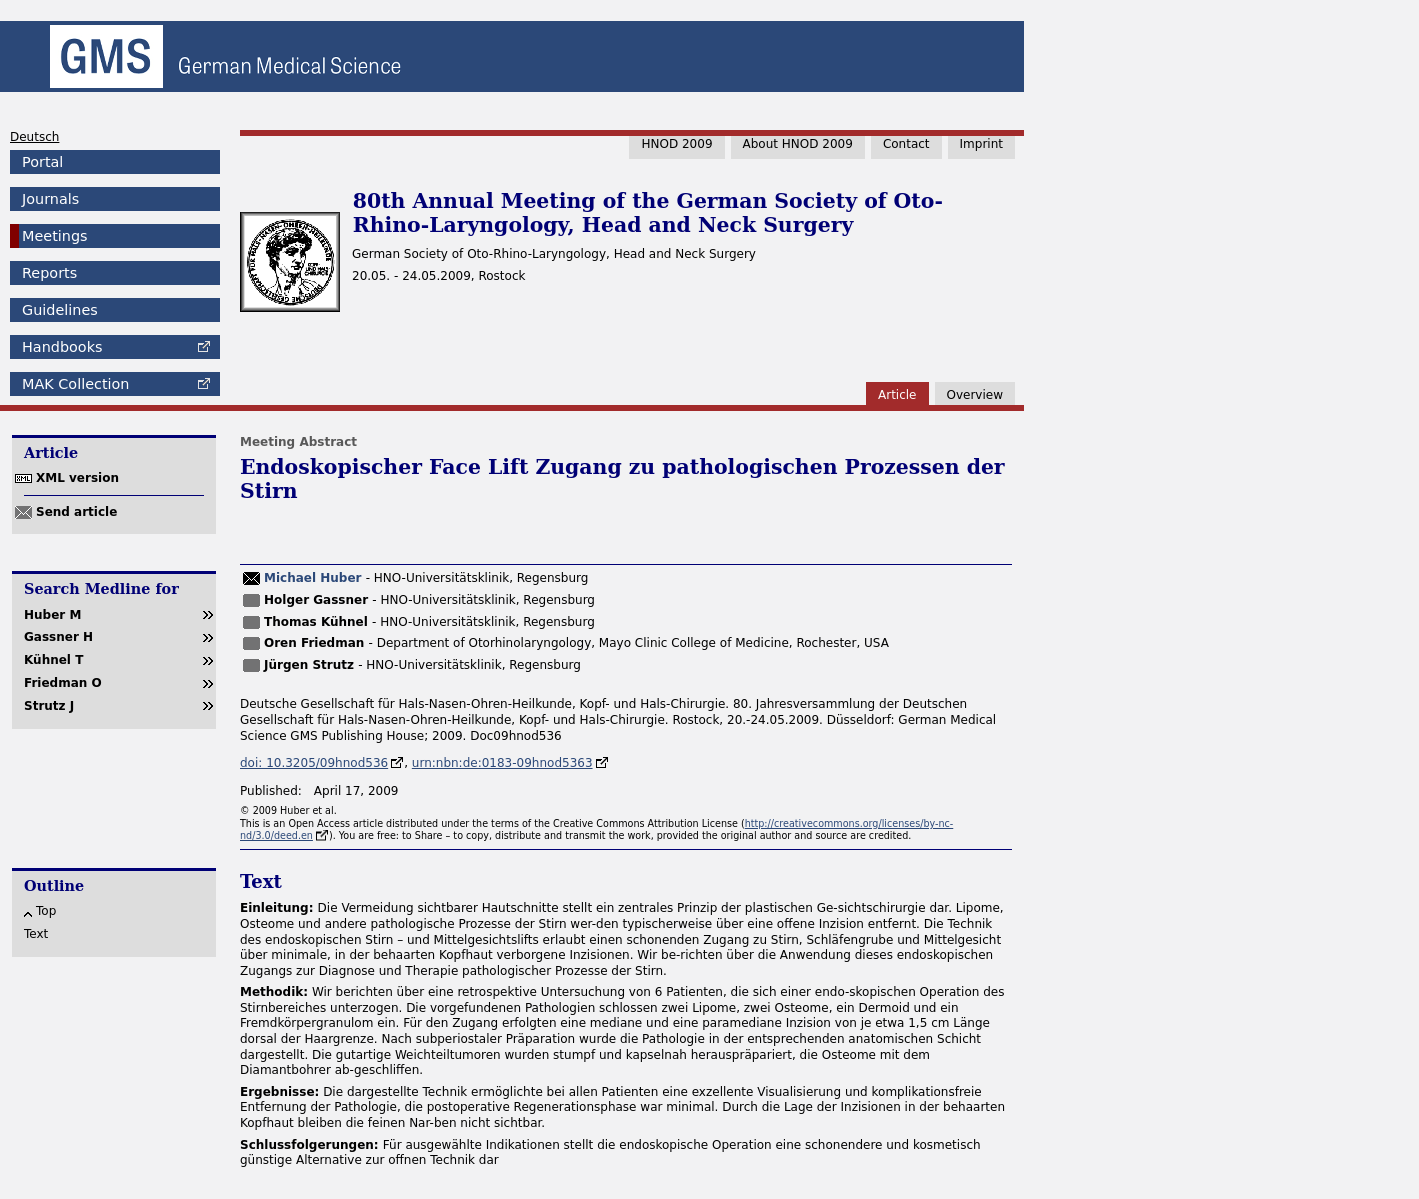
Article (897, 395)
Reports (49, 273)
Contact (906, 144)
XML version (77, 478)
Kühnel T (53, 660)
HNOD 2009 (676, 144)
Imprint (981, 144)
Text (36, 934)
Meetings (55, 236)
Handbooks (62, 347)
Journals (50, 199)
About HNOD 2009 (798, 144)
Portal (42, 162)
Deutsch (34, 137)
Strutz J (49, 706)
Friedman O (63, 683)
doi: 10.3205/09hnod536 (314, 763)
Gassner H (58, 637)
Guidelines (60, 310)
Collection (75, 384)
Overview (975, 395)
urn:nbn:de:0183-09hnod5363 (502, 763)
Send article (76, 512)
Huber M (52, 615)
